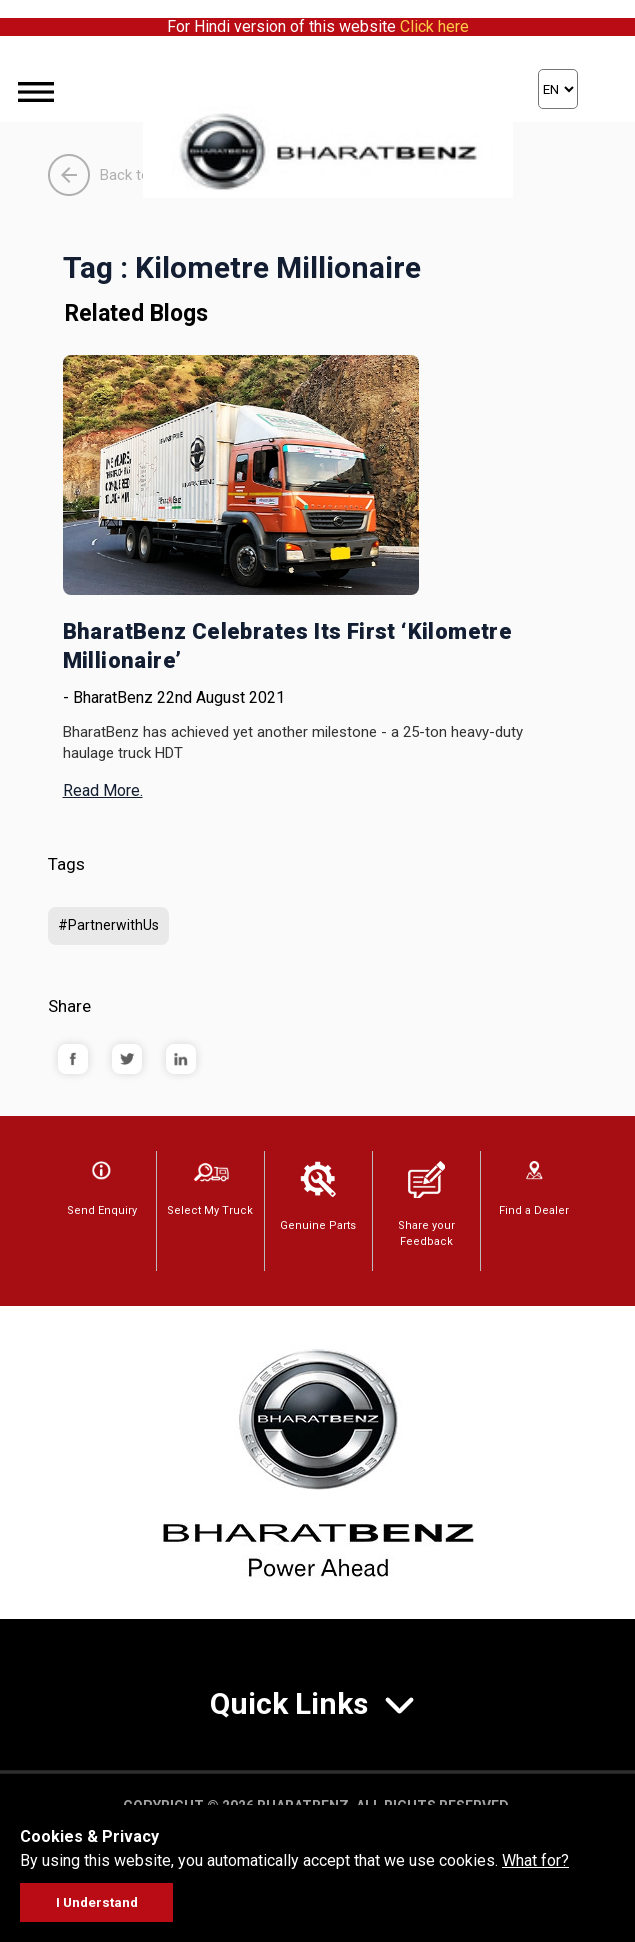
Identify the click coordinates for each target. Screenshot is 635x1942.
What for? (535, 1860)
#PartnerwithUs (108, 925)
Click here (434, 26)
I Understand (97, 1902)
